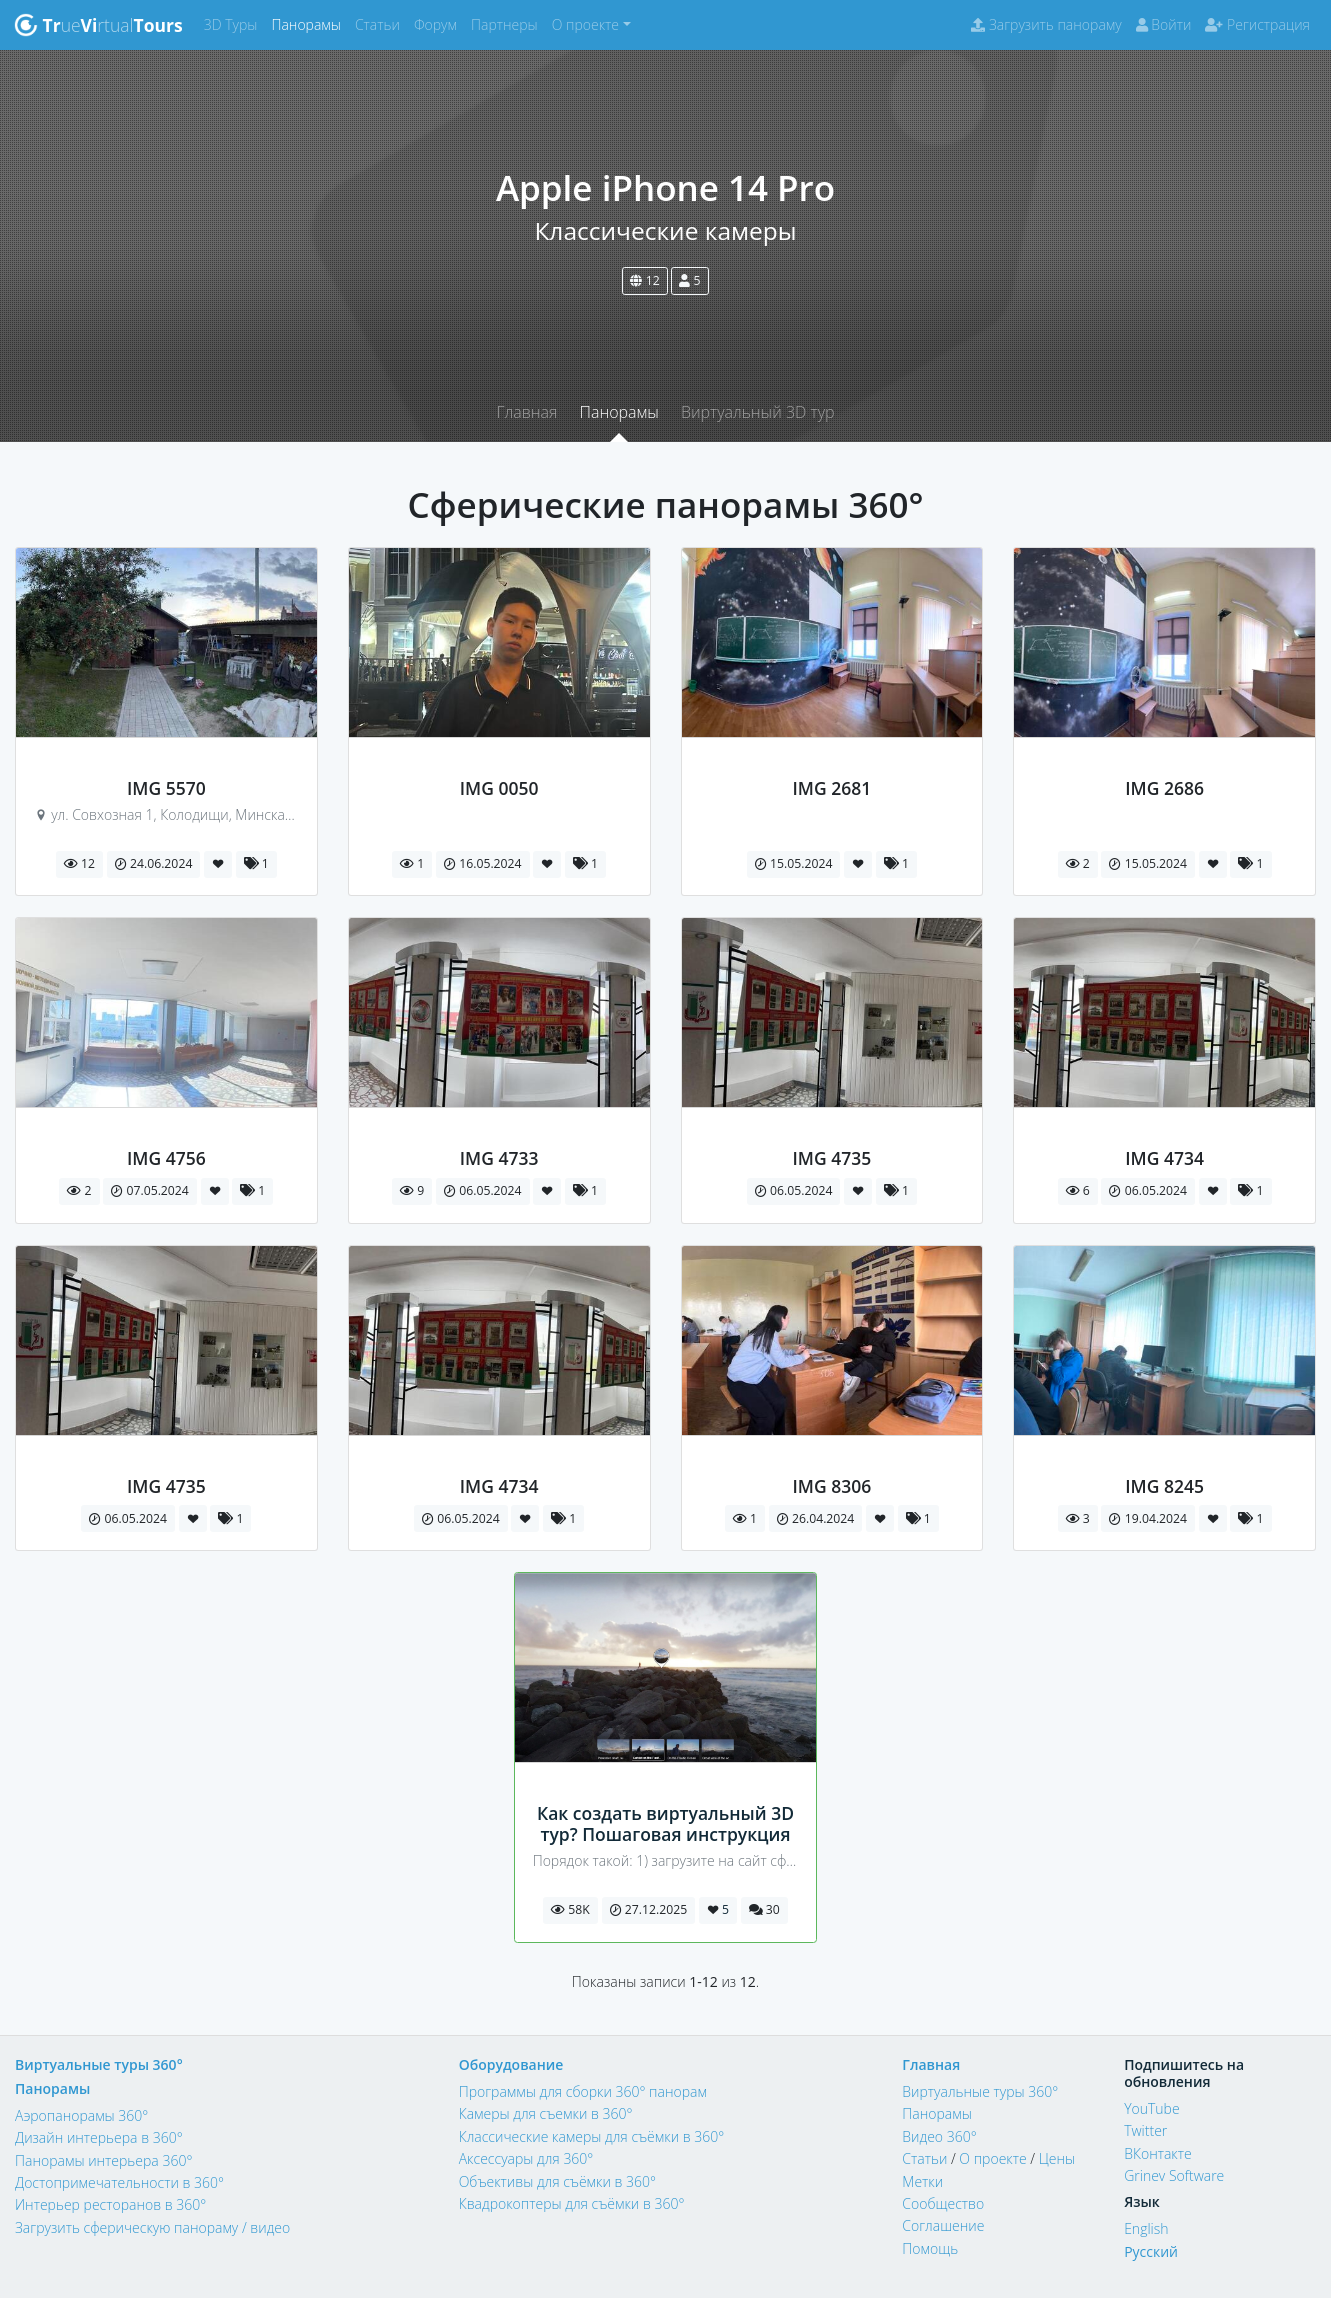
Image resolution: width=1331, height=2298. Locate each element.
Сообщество (943, 2203)
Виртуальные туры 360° (99, 2064)
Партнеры (508, 23)
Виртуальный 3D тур (758, 412)
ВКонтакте (1158, 2153)
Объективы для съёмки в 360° (557, 2181)
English (1146, 2228)
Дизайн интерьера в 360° (99, 2137)
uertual (98, 25)
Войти (1164, 24)
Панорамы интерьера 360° (103, 2160)
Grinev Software (1174, 2175)
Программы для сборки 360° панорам (583, 2091)
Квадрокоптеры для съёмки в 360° (572, 2203)
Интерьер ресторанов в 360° (110, 2204)
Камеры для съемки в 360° (546, 2113)
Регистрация (1257, 24)
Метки (922, 2181)
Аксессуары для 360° (526, 2158)
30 (764, 1909)
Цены (1057, 2158)
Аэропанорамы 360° (81, 2115)
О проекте (992, 2158)
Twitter (1145, 2130)
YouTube (1152, 2108)
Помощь (930, 2248)
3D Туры (234, 23)
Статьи (381, 23)
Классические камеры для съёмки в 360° (592, 2136)
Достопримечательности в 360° (119, 2182)
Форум (439, 23)
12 (644, 280)
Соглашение (943, 2225)
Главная (526, 412)
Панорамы (309, 23)
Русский (1151, 2251)
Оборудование (511, 2064)
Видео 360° (939, 2136)
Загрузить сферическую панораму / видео (152, 2227)
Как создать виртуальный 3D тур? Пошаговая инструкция (665, 1823)
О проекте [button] (585, 24)
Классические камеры (665, 230)
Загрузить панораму (1046, 24)
